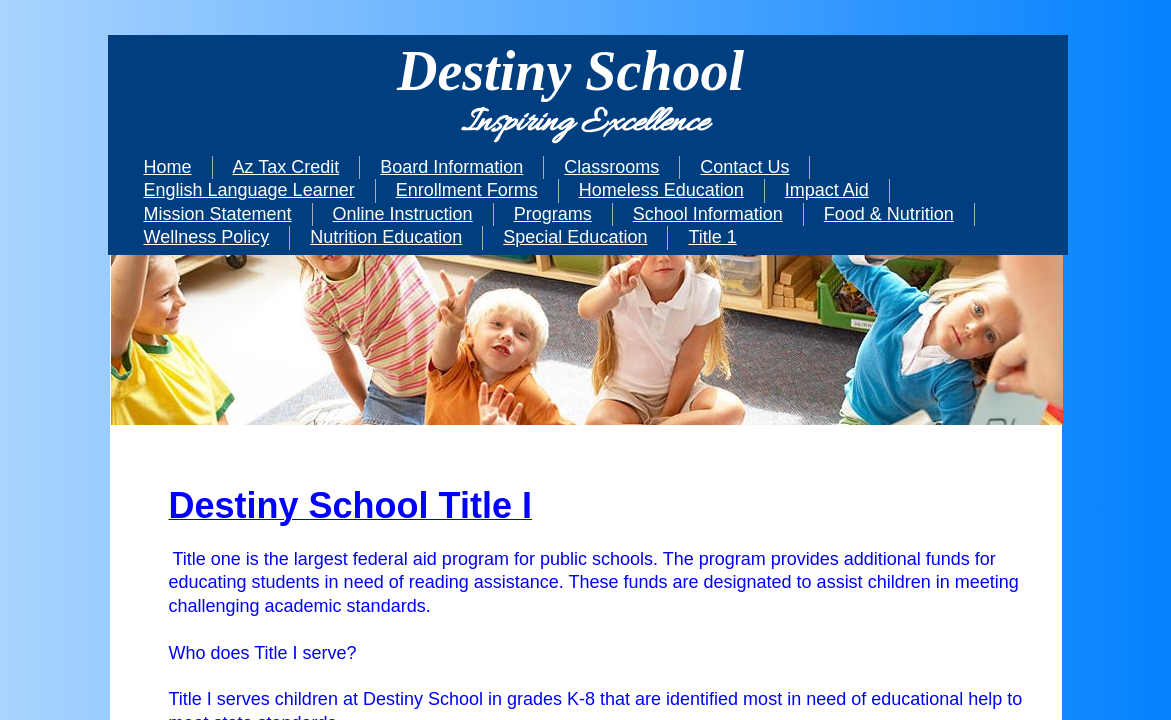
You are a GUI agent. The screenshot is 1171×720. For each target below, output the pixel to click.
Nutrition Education (386, 237)
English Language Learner (249, 190)
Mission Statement (218, 214)
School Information (708, 214)
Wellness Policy (207, 237)
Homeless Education (661, 190)
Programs (553, 214)
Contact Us (744, 167)
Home (168, 167)
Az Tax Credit (286, 167)
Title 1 (712, 237)
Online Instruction (403, 214)
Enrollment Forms (467, 190)
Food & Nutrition (889, 214)
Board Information (451, 167)
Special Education (575, 237)
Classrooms (611, 167)
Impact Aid (827, 190)
